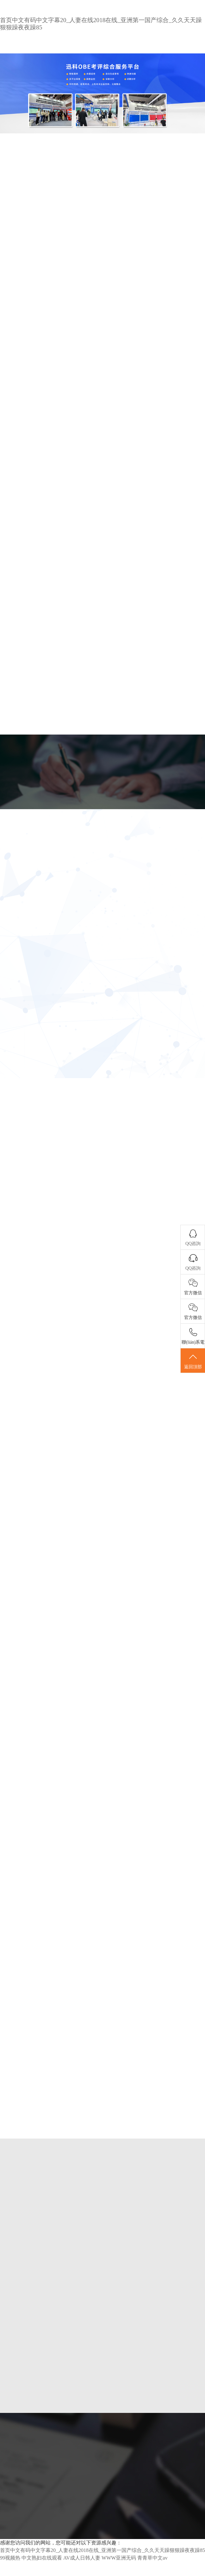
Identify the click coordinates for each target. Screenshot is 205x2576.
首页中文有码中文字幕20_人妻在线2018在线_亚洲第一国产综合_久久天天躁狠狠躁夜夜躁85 (102, 2550)
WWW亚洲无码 (119, 2558)
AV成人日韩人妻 (81, 2558)
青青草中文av (152, 2558)
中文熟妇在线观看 (42, 2558)
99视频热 (10, 2558)
